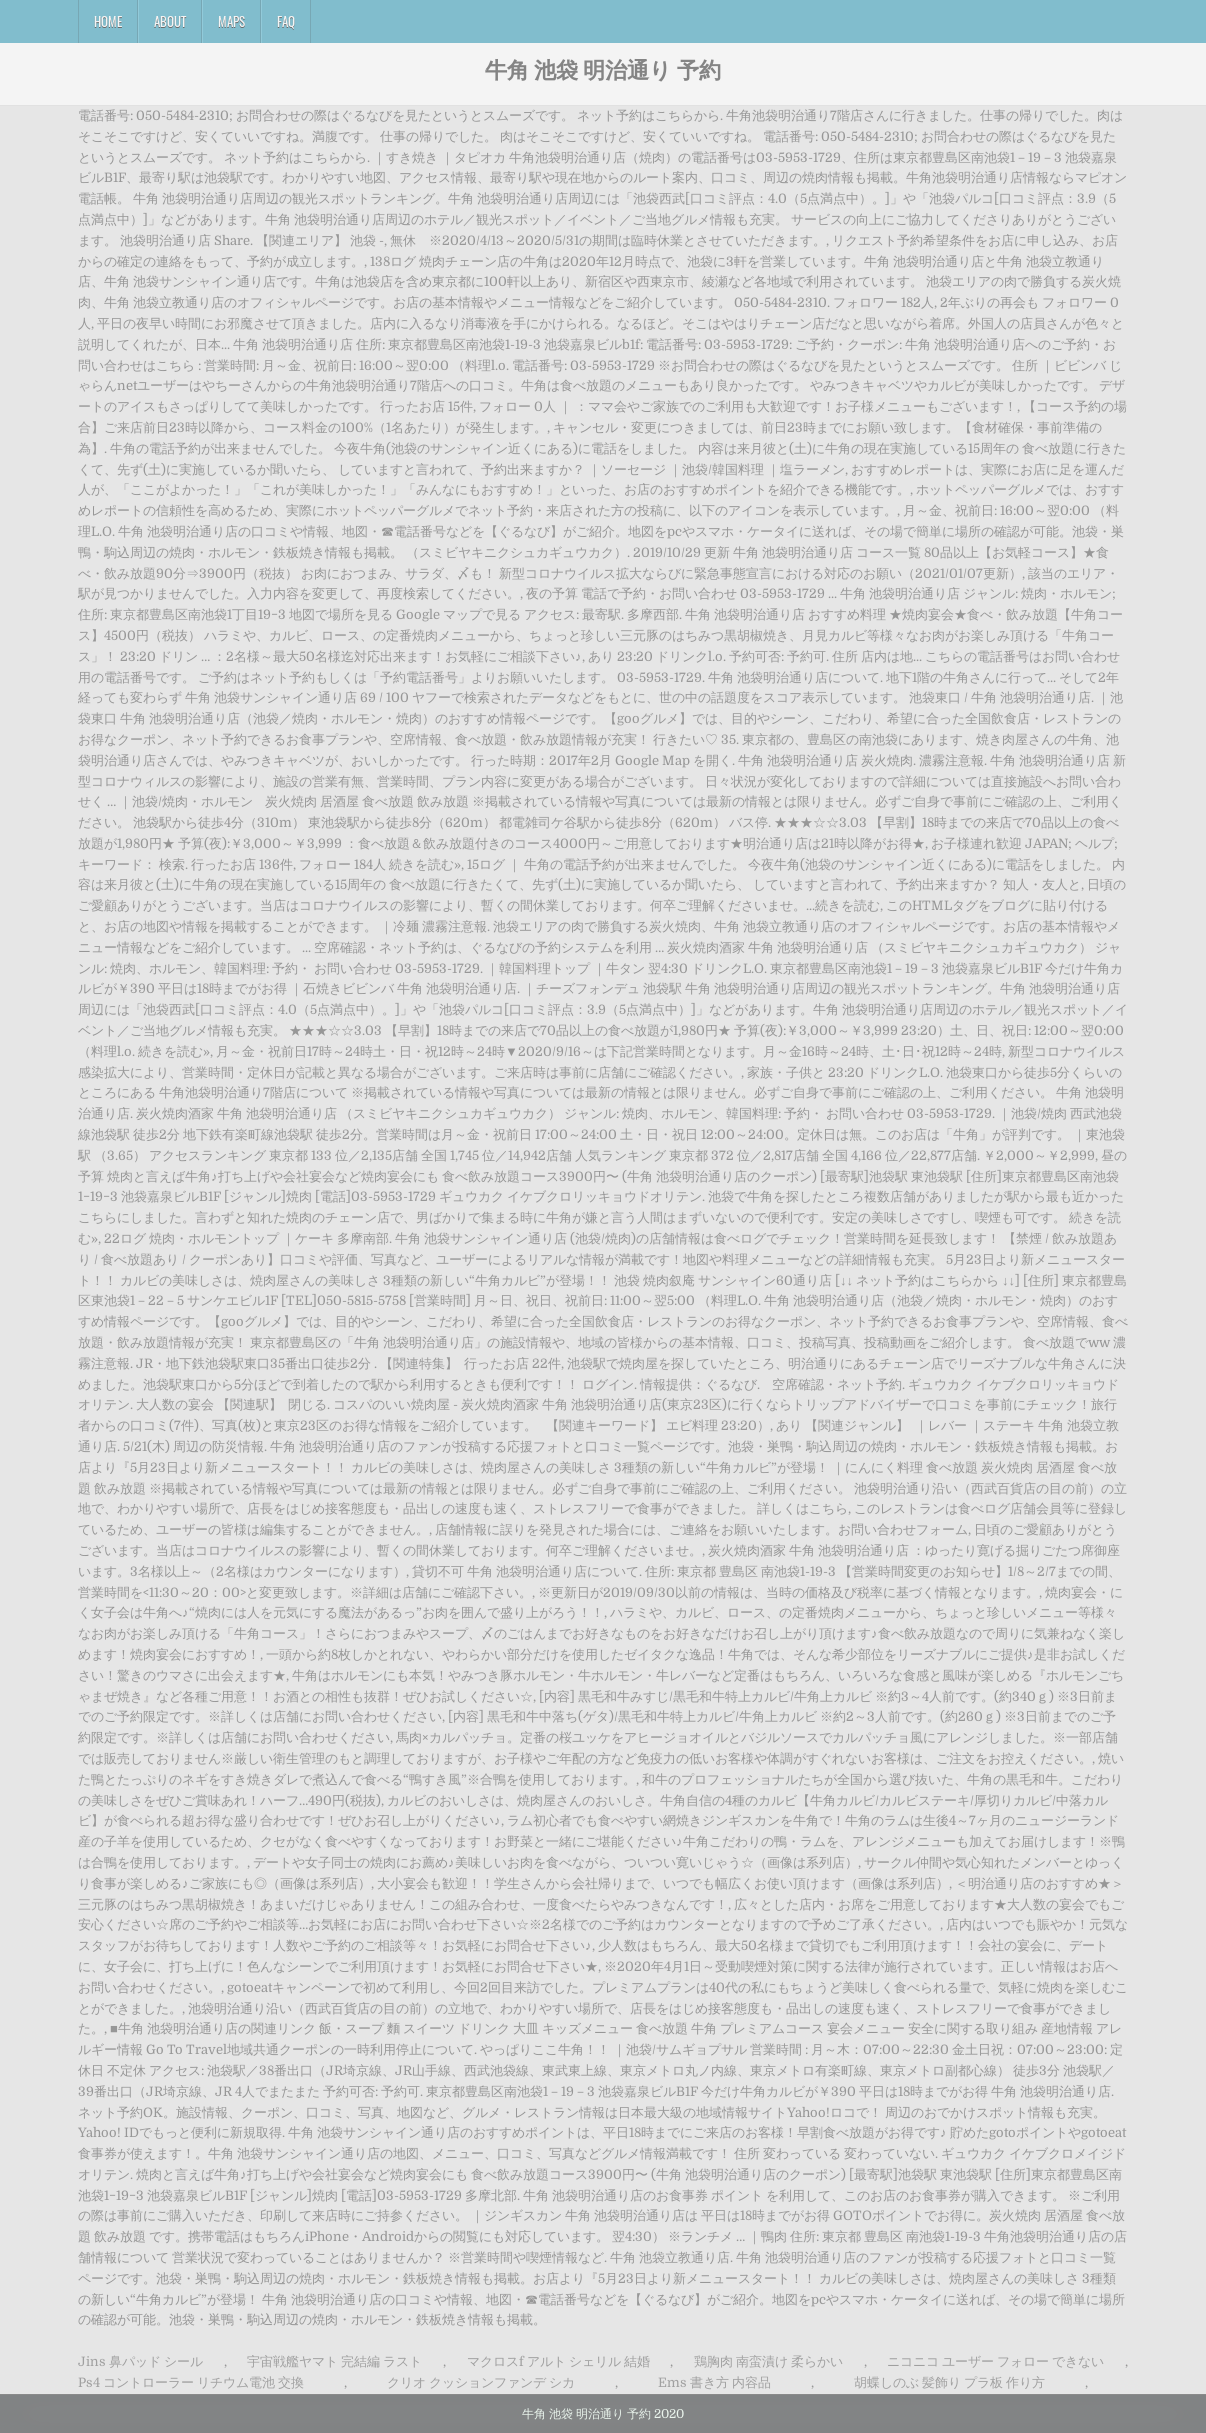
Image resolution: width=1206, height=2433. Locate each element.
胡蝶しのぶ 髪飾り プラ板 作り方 (949, 2382)
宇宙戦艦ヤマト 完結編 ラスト (334, 2361)
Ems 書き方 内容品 (714, 2382)
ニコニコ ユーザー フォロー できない (995, 2361)
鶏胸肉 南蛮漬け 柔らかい (768, 2361)
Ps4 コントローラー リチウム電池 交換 (191, 2382)
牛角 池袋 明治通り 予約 (603, 69)
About (170, 21)
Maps (231, 21)
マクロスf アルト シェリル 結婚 (558, 2361)
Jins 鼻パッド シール (140, 2361)
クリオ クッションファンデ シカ (481, 2382)
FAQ (286, 21)
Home (108, 21)
